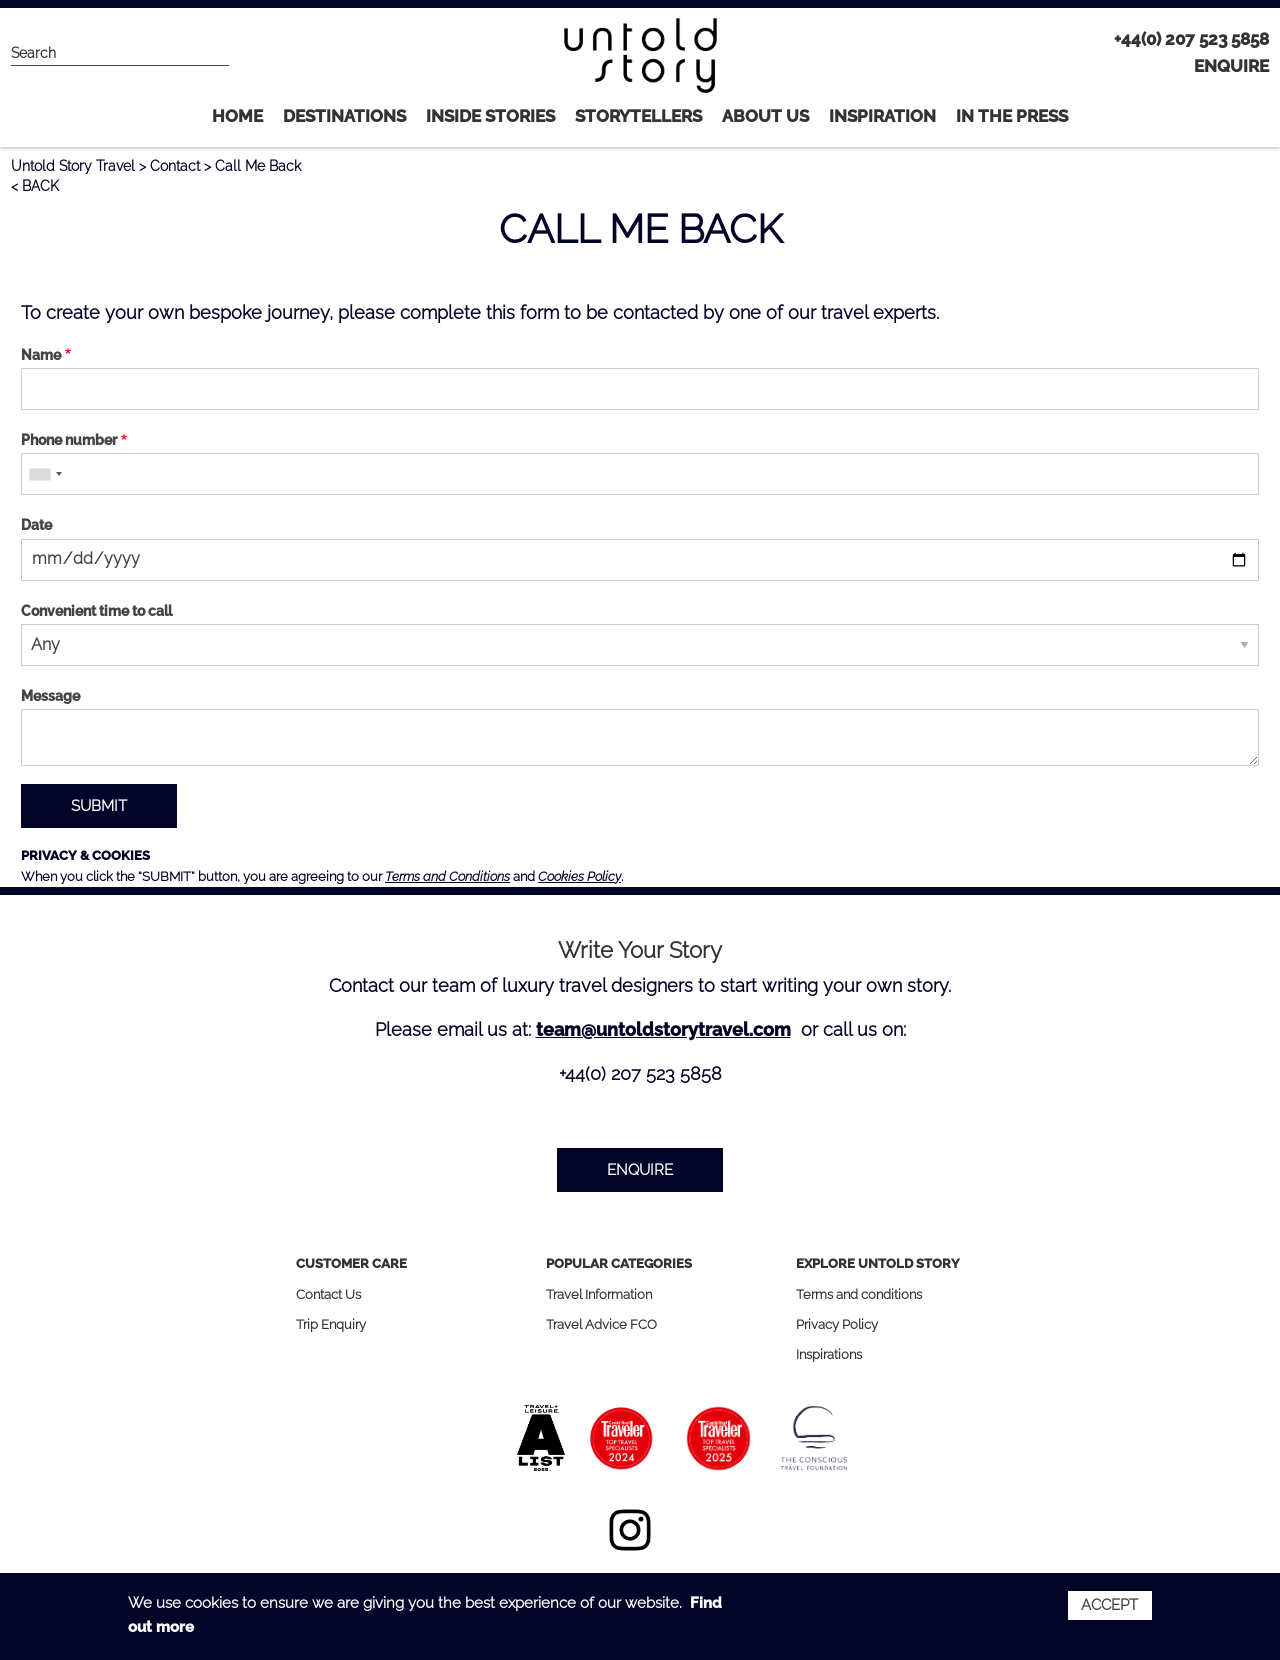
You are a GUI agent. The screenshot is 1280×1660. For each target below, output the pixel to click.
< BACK (35, 186)
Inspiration (882, 116)
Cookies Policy (579, 876)
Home (237, 116)
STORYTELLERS (638, 116)
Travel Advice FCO (601, 1324)
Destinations (344, 116)
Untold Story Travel (73, 166)
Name (41, 355)
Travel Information (599, 1294)
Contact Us (328, 1294)
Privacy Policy (837, 1324)
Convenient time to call (96, 611)
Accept (1109, 1605)
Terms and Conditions (447, 876)
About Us (765, 116)
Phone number (69, 440)
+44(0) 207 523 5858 (1191, 39)
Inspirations (829, 1354)
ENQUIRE (1231, 66)
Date (36, 525)
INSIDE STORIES (490, 116)
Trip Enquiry (331, 1324)
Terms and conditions (859, 1294)
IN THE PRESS (1012, 116)
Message (50, 696)
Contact (175, 166)
